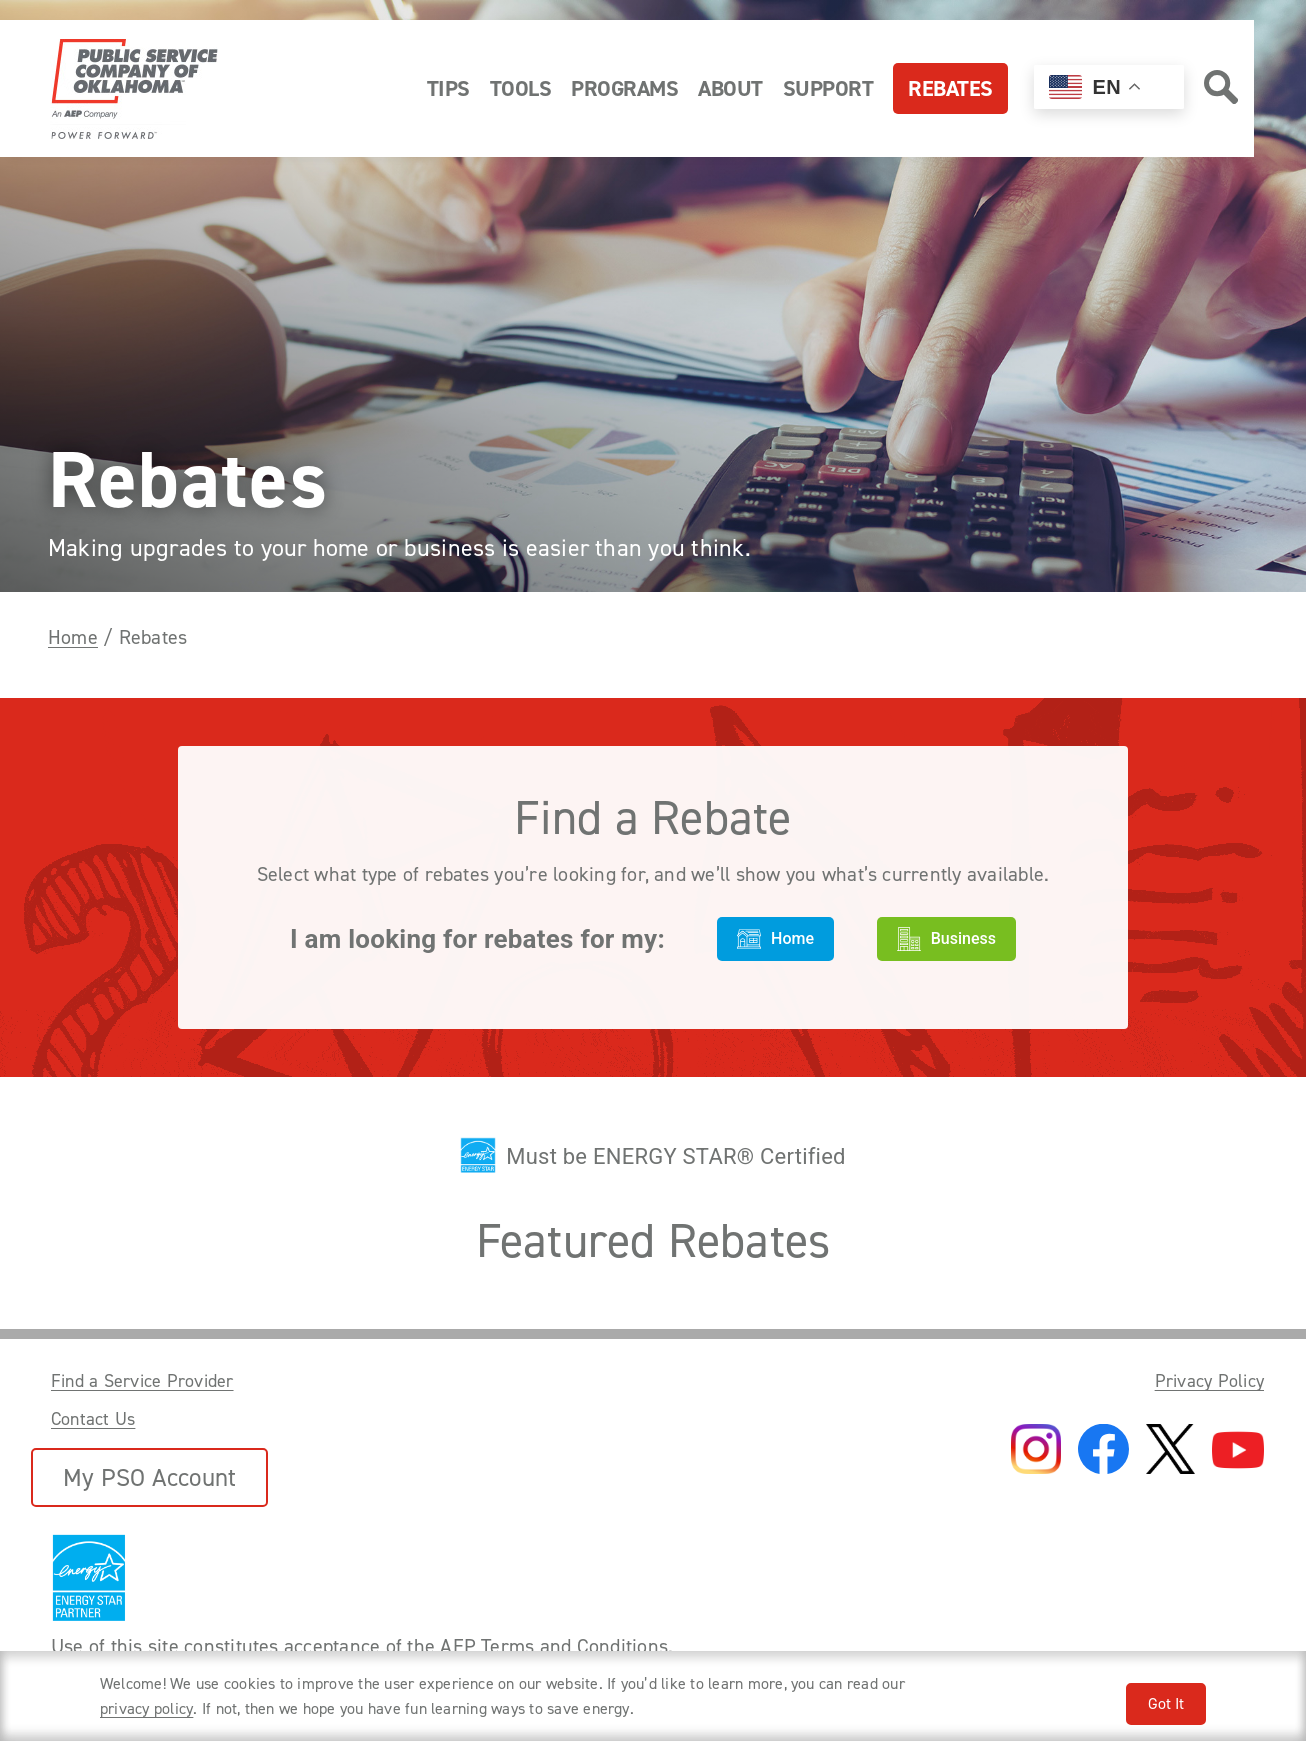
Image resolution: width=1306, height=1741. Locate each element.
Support (828, 88)
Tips (448, 88)
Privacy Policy (1209, 1381)
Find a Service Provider (142, 1381)
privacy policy (146, 1708)
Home (73, 637)
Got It (1166, 1703)
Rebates (950, 88)
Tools (521, 88)
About (730, 88)
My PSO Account (149, 1477)
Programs (624, 88)
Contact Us (93, 1419)
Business (946, 939)
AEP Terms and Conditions (554, 1646)
